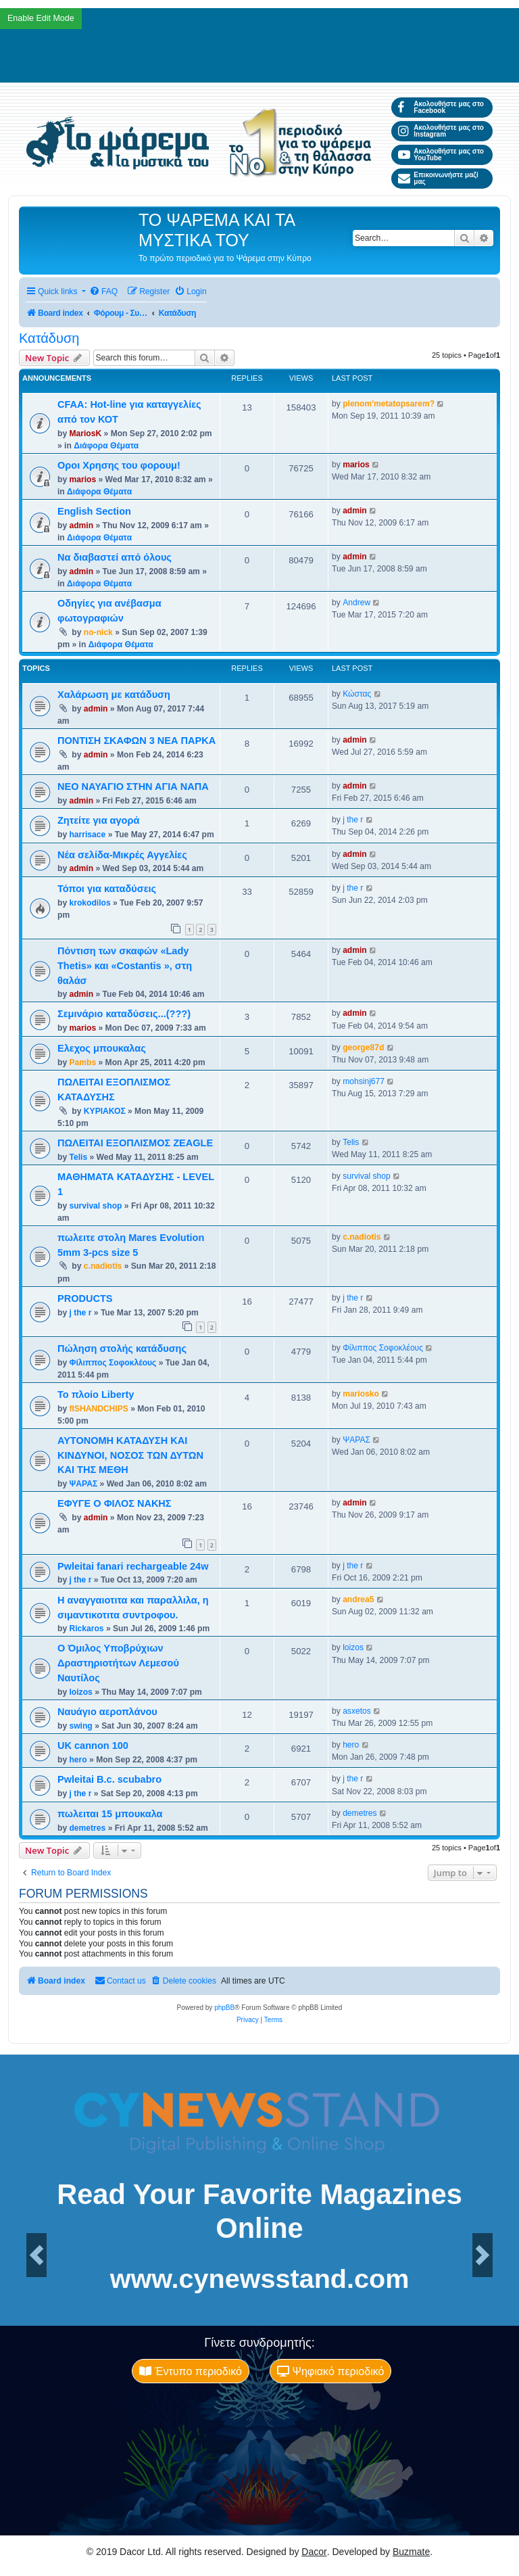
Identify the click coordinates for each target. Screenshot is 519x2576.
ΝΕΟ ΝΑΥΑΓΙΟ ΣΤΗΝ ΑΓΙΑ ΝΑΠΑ (133, 786)
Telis (78, 1157)
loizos (80, 1692)
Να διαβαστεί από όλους (114, 557)
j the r (353, 819)
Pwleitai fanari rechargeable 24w (132, 1566)
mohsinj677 (364, 1081)
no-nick (98, 632)
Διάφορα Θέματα (106, 445)
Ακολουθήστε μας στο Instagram (441, 131)
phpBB (224, 2007)
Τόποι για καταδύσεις (106, 888)
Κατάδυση (49, 338)
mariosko (361, 1394)
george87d (363, 1047)
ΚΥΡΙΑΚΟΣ (105, 1111)
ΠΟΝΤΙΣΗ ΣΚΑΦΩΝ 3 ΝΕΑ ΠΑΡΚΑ (136, 740)
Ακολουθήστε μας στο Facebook (441, 107)
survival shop (95, 1206)
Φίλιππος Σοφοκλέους (112, 1362)
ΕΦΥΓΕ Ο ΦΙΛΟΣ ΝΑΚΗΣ (114, 1503)
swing (80, 1726)
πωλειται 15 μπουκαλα (109, 1813)
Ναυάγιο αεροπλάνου (107, 1711)
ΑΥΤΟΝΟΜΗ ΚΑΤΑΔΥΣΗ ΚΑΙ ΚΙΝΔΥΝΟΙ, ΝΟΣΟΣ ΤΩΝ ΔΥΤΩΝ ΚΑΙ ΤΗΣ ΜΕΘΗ (130, 1455)
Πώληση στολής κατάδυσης (122, 1348)
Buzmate (411, 2551)
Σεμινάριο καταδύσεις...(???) (124, 1013)
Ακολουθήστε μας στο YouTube (441, 154)
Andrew (356, 602)
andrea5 (358, 1599)
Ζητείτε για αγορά (98, 820)
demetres (87, 1828)
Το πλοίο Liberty (95, 1394)
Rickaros (86, 1628)
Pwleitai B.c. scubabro (109, 1779)
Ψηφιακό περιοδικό (330, 2371)
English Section (94, 511)
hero (77, 1759)
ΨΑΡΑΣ (83, 1484)
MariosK (85, 433)
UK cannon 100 (92, 1745)
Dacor (313, 2551)
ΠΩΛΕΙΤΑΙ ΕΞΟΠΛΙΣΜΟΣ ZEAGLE (135, 1143)
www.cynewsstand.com (260, 2279)
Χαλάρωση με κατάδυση (113, 694)
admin (81, 525)
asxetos (357, 1711)
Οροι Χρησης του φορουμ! (118, 465)
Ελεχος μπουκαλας (101, 1048)
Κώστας (357, 694)
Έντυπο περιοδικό (190, 2371)
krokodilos (89, 903)
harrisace (87, 834)
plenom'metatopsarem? (389, 403)
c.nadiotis (103, 1266)
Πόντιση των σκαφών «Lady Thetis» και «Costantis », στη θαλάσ (124, 965)
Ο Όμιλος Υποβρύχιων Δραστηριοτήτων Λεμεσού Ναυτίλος (118, 1663)
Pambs (82, 1062)
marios (82, 479)
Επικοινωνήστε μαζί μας (438, 178)
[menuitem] (103, 292)
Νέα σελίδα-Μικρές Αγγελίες (122, 854)
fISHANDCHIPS (98, 1408)
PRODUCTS (84, 1298)
